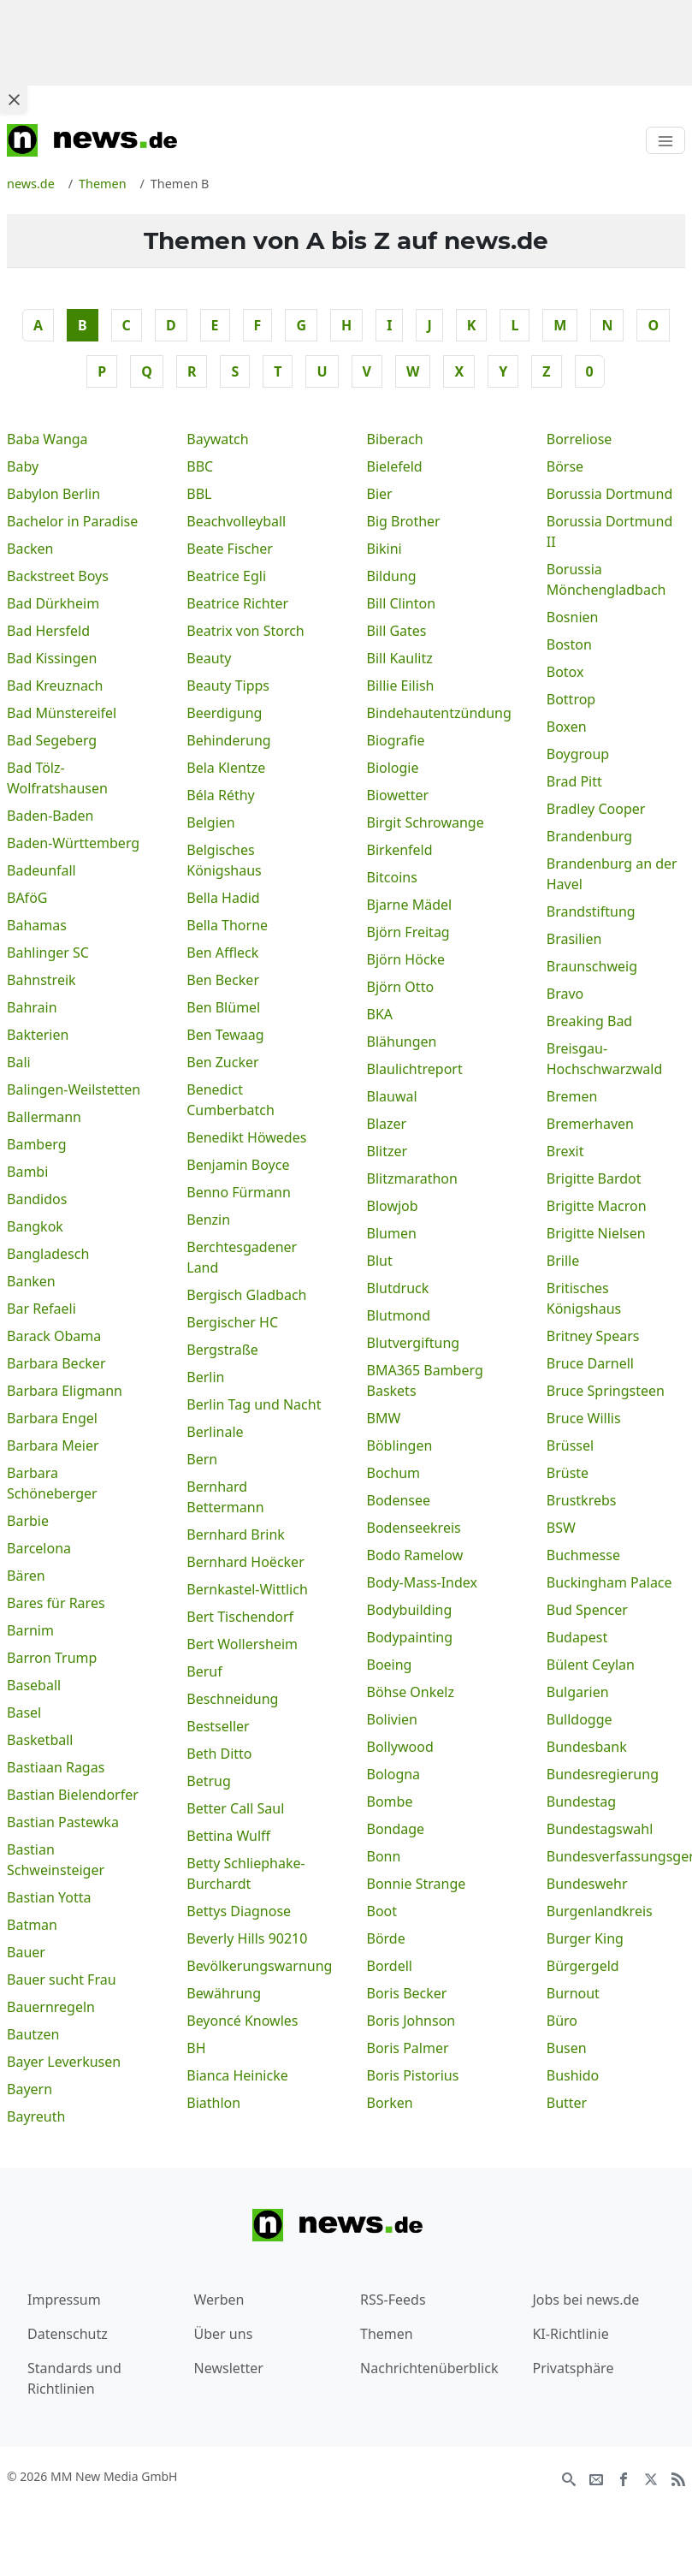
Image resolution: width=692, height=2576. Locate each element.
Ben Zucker (222, 1062)
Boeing (389, 1664)
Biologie (393, 767)
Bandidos (37, 1199)
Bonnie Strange (416, 1883)
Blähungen (402, 1041)
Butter (567, 2102)
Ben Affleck (222, 952)
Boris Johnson (411, 2020)
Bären (26, 1575)
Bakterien (37, 1034)
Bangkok (35, 1226)
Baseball (34, 1685)
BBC (199, 466)
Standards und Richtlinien (74, 2378)
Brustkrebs (582, 1500)
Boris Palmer (408, 2048)
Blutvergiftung (413, 1342)
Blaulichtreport (415, 1068)
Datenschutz (67, 2333)
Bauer (26, 1952)
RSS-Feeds (393, 2299)
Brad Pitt (574, 781)
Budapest (577, 1637)
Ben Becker (222, 979)
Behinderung (228, 740)
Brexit (565, 1151)
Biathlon (213, 2102)
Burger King (585, 1938)
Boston (569, 644)
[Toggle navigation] (665, 140)
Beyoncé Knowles (242, 2020)
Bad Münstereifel (61, 712)
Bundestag (581, 1801)
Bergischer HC (232, 1322)
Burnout (573, 1993)
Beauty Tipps (227, 685)
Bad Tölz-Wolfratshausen (57, 778)
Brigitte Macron (597, 1205)
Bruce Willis (584, 1418)
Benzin (208, 1219)
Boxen (567, 726)
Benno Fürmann (238, 1192)
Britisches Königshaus (584, 1298)
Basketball (40, 1739)
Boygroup (578, 754)
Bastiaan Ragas (55, 1767)
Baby (22, 466)
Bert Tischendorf (239, 1616)
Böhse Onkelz (410, 1692)
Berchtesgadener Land (241, 1257)
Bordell (390, 1965)
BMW (384, 1418)
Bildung (392, 576)
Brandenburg (589, 836)
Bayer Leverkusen (64, 2061)
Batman (32, 1924)
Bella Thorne (227, 925)
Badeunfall (41, 870)
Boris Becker (407, 1993)
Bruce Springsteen (606, 1390)
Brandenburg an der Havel (612, 873)
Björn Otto (401, 986)
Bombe (390, 1801)
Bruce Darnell (590, 1363)
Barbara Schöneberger (52, 1483)
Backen (30, 548)
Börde (386, 1938)
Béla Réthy (220, 795)
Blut (380, 1260)
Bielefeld (395, 466)
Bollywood (400, 1746)
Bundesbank (587, 1746)
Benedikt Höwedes (246, 1137)
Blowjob (392, 1205)
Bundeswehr (587, 1883)
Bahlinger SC (48, 952)
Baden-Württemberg (73, 843)
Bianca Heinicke (236, 2075)
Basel (24, 1712)
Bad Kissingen (52, 658)
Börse (565, 466)
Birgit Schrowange (425, 822)
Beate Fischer (229, 548)
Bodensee (399, 1500)
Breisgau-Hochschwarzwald (605, 1058)
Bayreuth (36, 2116)
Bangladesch (48, 1253)
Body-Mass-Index (422, 1582)
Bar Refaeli (41, 1308)
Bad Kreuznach (55, 685)
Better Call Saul (235, 1808)
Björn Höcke (406, 959)
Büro (562, 2020)
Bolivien (392, 1719)
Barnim (30, 1630)
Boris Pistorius (413, 2075)
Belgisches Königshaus (224, 860)
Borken (390, 2102)
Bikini (384, 548)
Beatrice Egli (226, 576)
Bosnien (573, 617)
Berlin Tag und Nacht (253, 1404)
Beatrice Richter (237, 603)
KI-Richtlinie (570, 2333)
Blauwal (392, 1096)
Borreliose (579, 439)
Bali (19, 1062)
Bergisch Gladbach (246, 1294)
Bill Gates (397, 630)
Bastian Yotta (49, 1897)
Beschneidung (232, 1698)
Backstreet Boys (58, 576)
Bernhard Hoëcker (245, 1561)
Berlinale (214, 1431)
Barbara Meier (53, 1445)
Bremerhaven (590, 1123)
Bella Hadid (222, 897)
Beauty (208, 658)
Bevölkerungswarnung (255, 1965)
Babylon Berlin (53, 493)
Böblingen (400, 1445)
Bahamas (37, 925)
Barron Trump (52, 1657)
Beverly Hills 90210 (246, 1938)
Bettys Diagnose (238, 1911)
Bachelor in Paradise (72, 521)
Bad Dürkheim (53, 603)
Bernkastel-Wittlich (247, 1589)
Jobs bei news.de (585, 2299)
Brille (563, 1260)
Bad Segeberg (52, 740)
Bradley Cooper (596, 808)
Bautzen (33, 2034)
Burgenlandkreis (600, 1911)
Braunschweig (592, 966)
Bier (380, 493)
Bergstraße (222, 1349)
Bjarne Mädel (409, 904)
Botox (565, 671)
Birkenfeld (400, 849)
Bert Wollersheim (242, 1644)
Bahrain (32, 1007)
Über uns (223, 2333)
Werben (219, 2299)
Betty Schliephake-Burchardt (245, 1873)
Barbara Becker (56, 1363)
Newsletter (228, 2368)
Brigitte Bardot (594, 1178)
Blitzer (387, 1151)
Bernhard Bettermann (224, 1497)
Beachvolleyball (236, 521)
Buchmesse (583, 1555)
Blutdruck (398, 1288)
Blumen (392, 1233)
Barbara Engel (52, 1418)
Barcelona (39, 1548)
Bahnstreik (41, 979)
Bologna (394, 1774)
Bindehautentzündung (436, 712)
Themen (386, 2333)
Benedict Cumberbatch (230, 1099)
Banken (31, 1281)
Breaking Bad (589, 1021)
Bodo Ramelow (415, 1555)
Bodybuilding (409, 1609)
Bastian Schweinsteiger (55, 1859)
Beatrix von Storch (245, 630)
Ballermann (44, 1116)
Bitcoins (392, 877)
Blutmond (399, 1315)
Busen (567, 2048)
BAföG (27, 897)
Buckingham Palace (609, 1582)
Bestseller (217, 1726)
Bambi (27, 1171)
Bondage (396, 1828)
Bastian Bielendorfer (73, 1794)
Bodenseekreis (414, 1527)
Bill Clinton (401, 603)
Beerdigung (224, 712)
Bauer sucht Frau (61, 1979)
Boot (382, 1911)
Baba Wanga (47, 439)
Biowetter (398, 795)
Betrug (208, 1781)
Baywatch (217, 439)
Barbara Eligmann (64, 1390)
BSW (561, 1527)
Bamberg (37, 1144)
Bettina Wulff (228, 1835)
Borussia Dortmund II (610, 531)
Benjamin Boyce (237, 1164)
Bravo (565, 993)
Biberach (395, 439)
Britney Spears (593, 1336)
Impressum (64, 2299)
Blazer (387, 1123)
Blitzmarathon (412, 1178)
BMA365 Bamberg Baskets (425, 1380)
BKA (380, 1014)
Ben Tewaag (224, 1034)
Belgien (210, 822)
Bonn (384, 1856)
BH (195, 2048)
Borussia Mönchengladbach (606, 579)
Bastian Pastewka (63, 1822)
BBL (198, 493)
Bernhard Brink (235, 1534)
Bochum (394, 1472)
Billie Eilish (401, 685)
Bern (201, 1459)
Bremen (572, 1096)
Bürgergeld (583, 1965)
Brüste (567, 1472)
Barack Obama (54, 1336)
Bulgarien (578, 1692)
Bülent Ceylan (591, 1664)
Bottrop (571, 699)
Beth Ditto (218, 1753)
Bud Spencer (587, 1609)
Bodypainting (410, 1637)
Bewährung (223, 1993)
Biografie (396, 740)
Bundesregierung (603, 1774)
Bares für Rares (56, 1603)
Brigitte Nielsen (596, 1233)
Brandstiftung (591, 911)
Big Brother (404, 521)
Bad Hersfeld (48, 630)
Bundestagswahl (600, 1828)
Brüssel (570, 1445)
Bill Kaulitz (400, 658)
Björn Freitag (408, 932)
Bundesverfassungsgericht (616, 1856)
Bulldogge (579, 1719)
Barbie (28, 1520)
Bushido (573, 2075)
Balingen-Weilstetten (73, 1089)
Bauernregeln (51, 2006)
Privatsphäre (572, 2368)
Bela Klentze (225, 767)
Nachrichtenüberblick (429, 2368)
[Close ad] (13, 99)
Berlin (205, 1377)
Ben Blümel (223, 1007)
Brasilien (574, 938)
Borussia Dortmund (610, 493)
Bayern (29, 2089)
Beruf (204, 1671)
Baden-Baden (50, 815)
